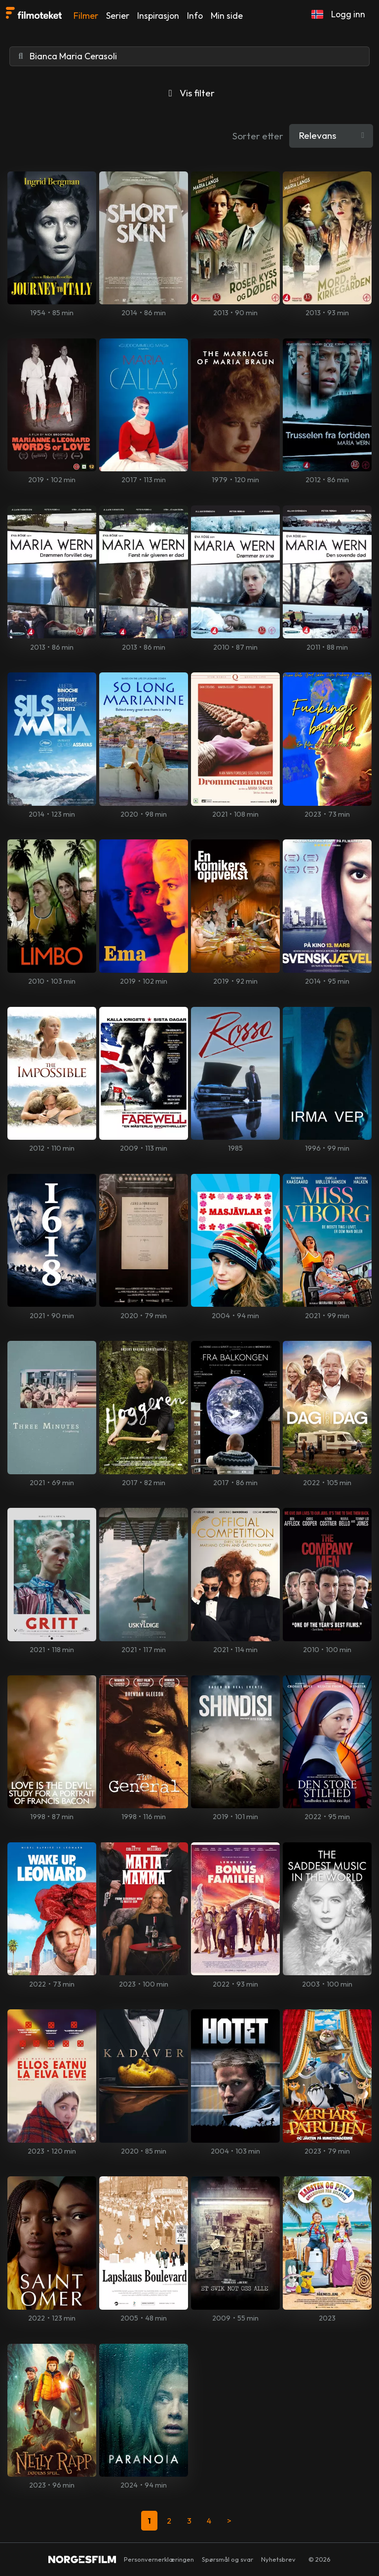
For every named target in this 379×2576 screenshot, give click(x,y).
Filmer (86, 15)
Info (195, 15)
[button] (317, 14)
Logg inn (348, 14)
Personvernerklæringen (159, 2559)
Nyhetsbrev (278, 2559)
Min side (227, 15)
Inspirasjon (158, 15)
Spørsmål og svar (227, 2559)
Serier (117, 15)
